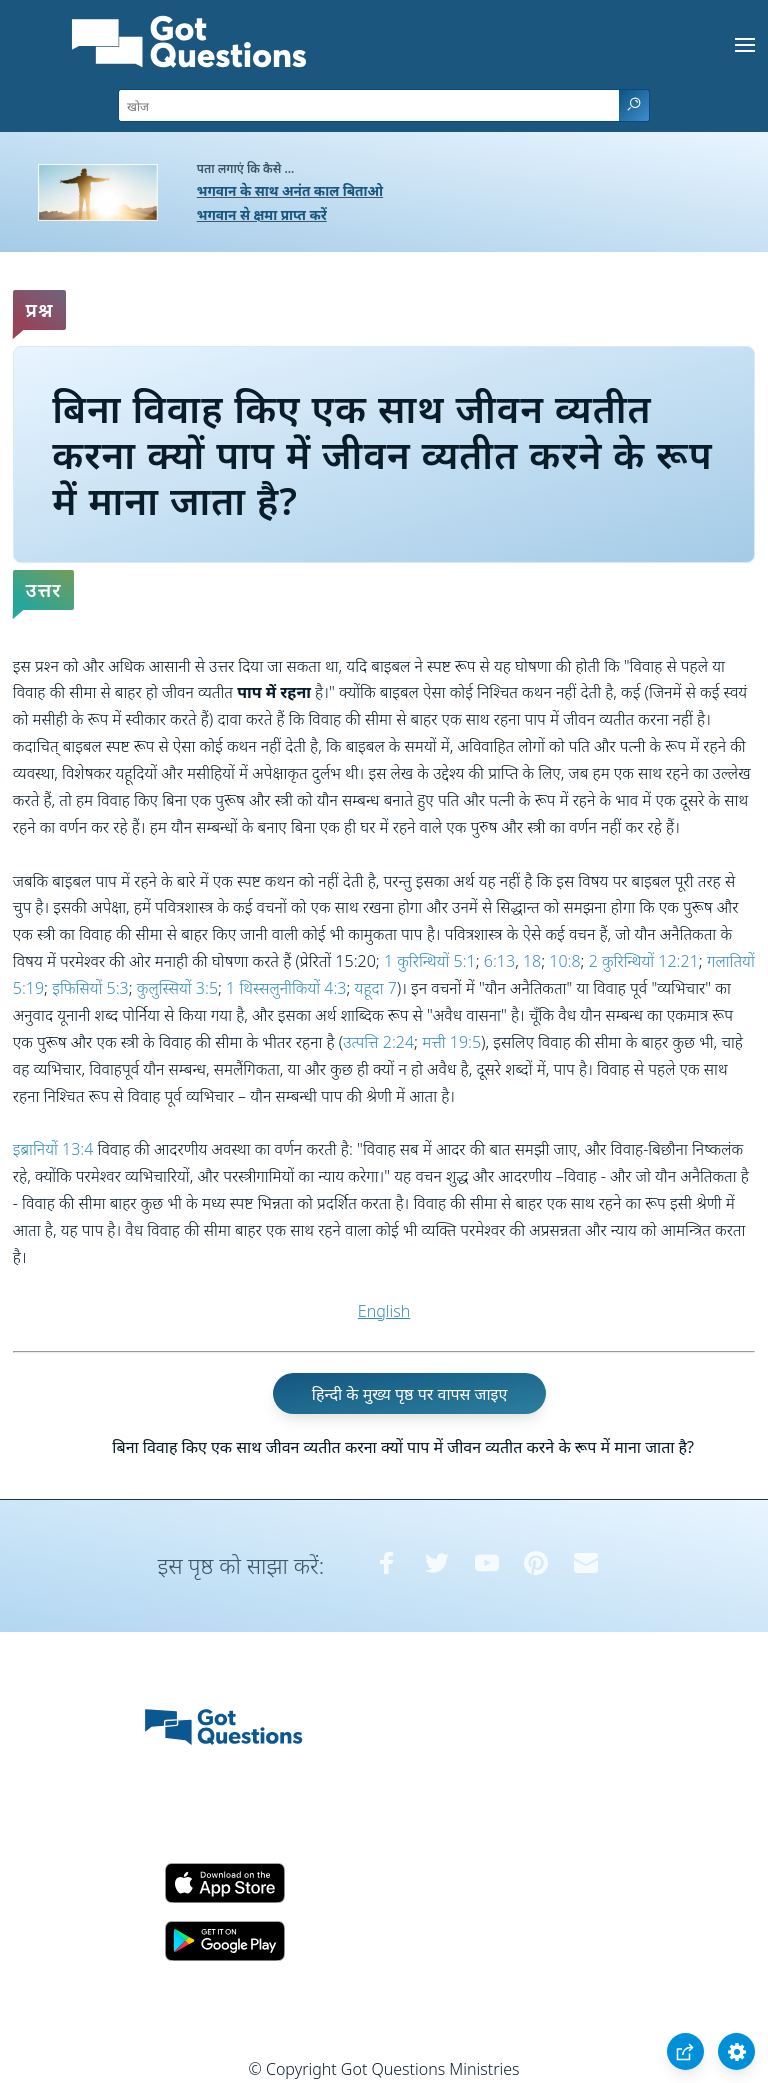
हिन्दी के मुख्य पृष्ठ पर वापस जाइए (410, 1393)
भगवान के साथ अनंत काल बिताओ (290, 190)
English (384, 1311)
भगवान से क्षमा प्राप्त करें (262, 214)
